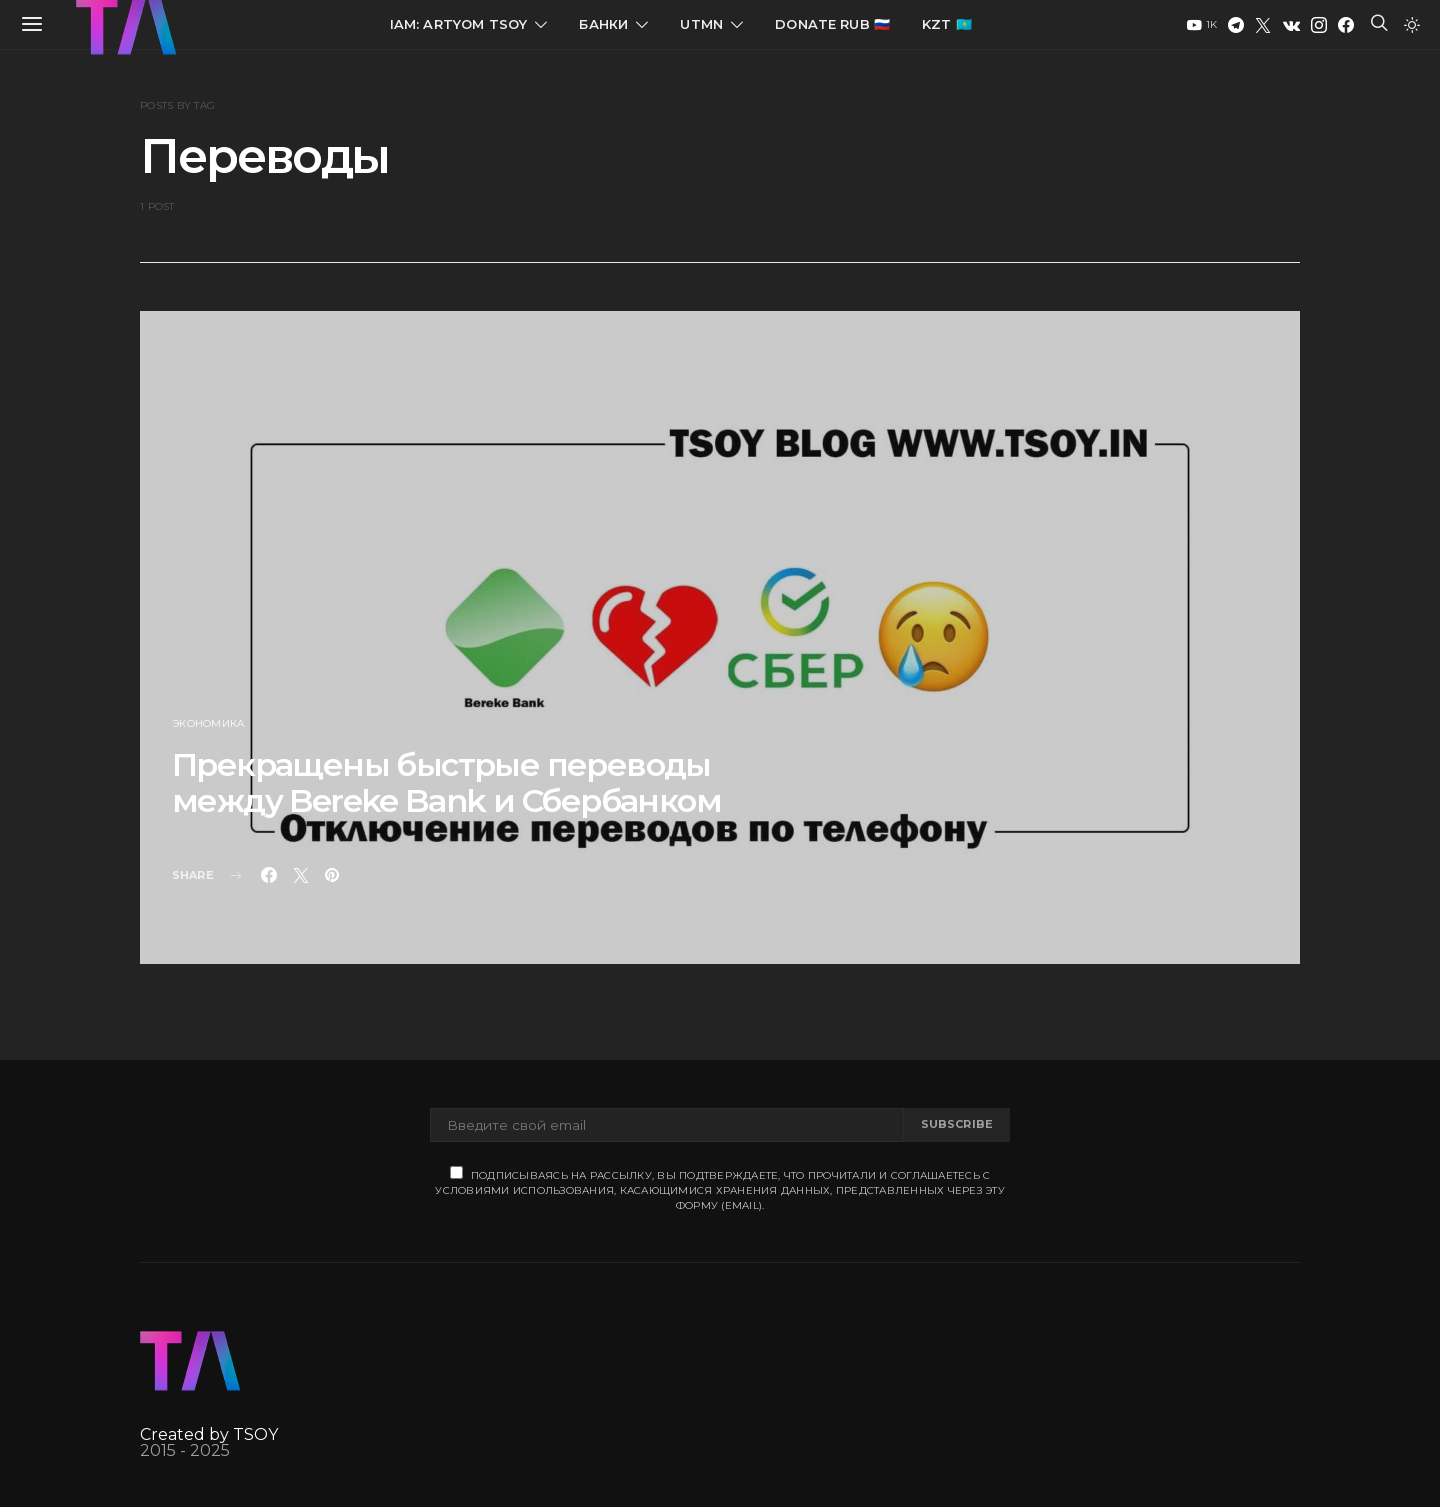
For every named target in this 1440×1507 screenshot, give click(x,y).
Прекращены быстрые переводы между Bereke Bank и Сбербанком (446, 782)
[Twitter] (1263, 25)
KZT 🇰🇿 (947, 24)
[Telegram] (1236, 25)
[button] (1412, 25)
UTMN (701, 24)
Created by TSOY (209, 1434)
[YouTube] (1202, 25)
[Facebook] (1346, 25)
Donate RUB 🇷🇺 (832, 24)
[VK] (1291, 25)
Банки (603, 24)
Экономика (208, 723)
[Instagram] (1319, 25)
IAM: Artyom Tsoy (459, 24)
